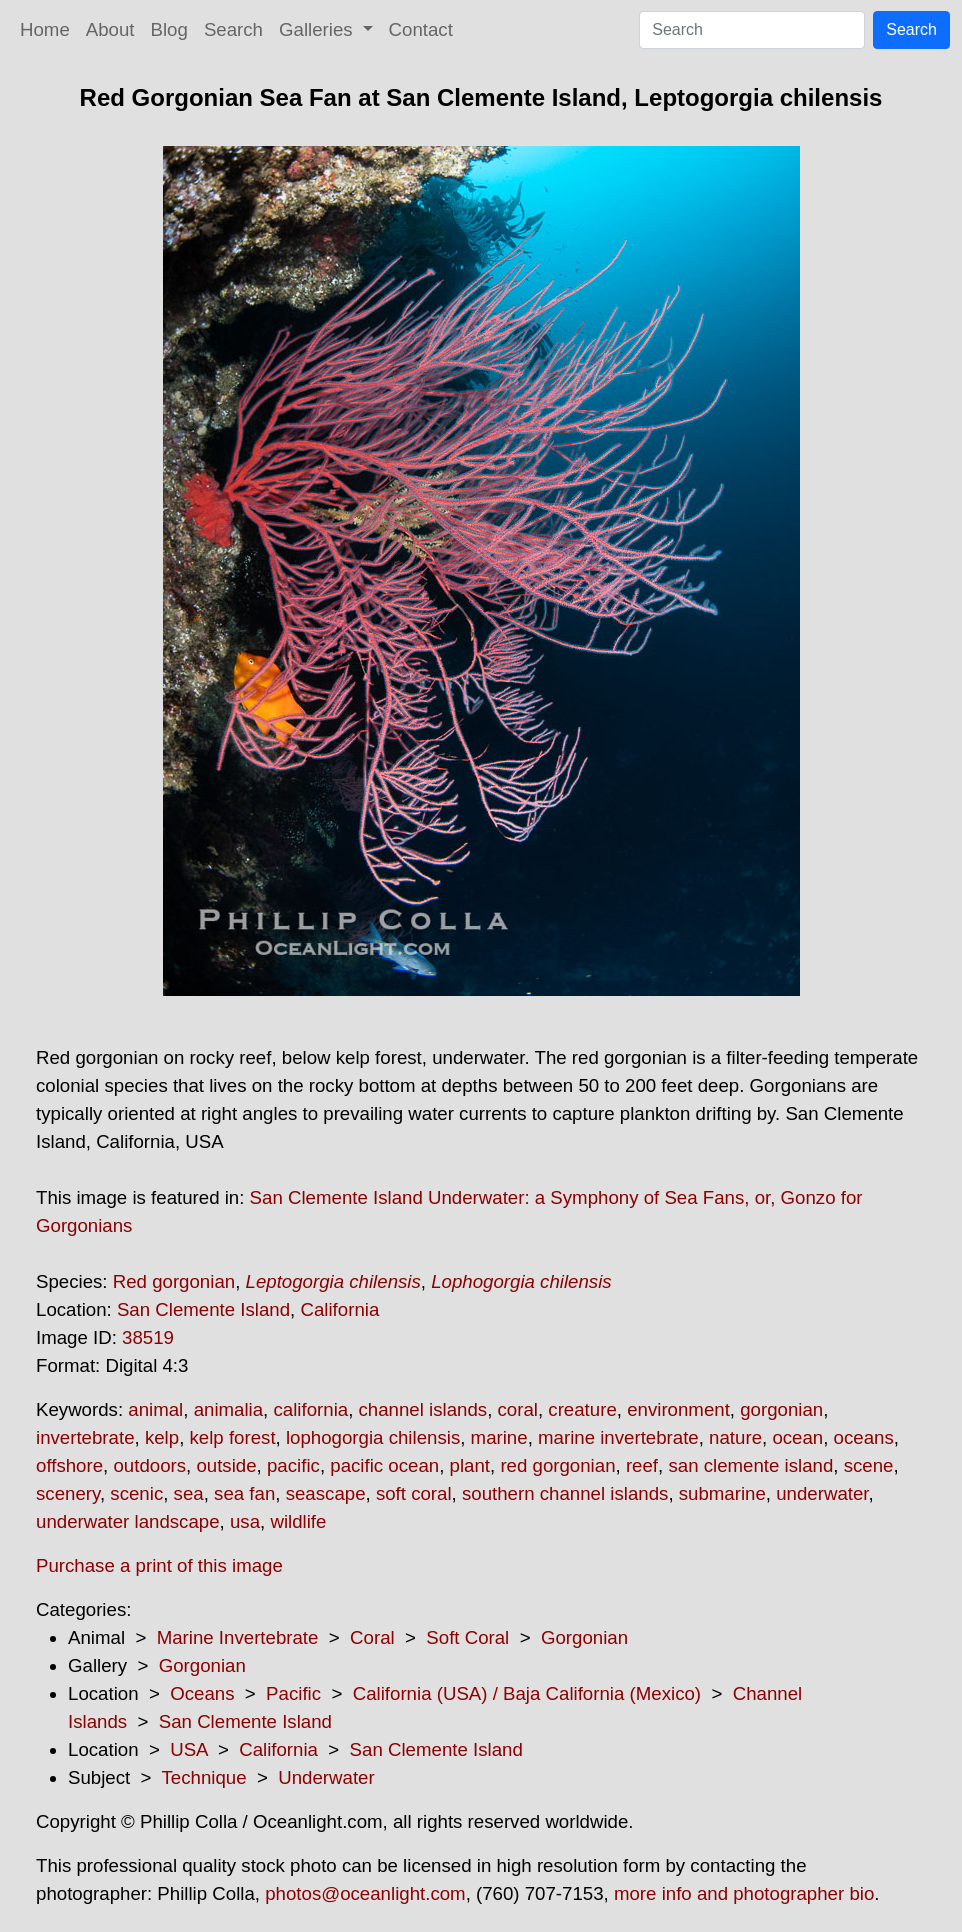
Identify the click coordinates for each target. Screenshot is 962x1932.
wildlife (298, 1521)
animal (155, 1409)
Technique (204, 1777)
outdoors (149, 1465)
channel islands (423, 1409)
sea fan (244, 1493)
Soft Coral (467, 1637)
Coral (372, 1637)
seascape (326, 1493)
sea (189, 1493)
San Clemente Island (203, 1309)
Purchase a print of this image (159, 1565)
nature (735, 1437)
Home (45, 29)
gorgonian (781, 1409)
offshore (69, 1465)
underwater (822, 1493)
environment (678, 1409)
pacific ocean (384, 1465)
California (339, 1309)
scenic (136, 1493)
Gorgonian (584, 1637)
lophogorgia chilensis (373, 1437)
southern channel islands (565, 1493)
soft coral (414, 1493)
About (110, 29)
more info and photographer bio (744, 1893)
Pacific (293, 1693)
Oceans (202, 1693)
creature (582, 1409)
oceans (864, 1437)
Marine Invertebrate (238, 1637)
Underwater (326, 1777)
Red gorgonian (174, 1281)
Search (233, 29)
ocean (797, 1437)
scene (869, 1465)
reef (642, 1465)
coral (518, 1409)
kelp (162, 1437)
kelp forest (233, 1437)
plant (470, 1465)
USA (188, 1749)
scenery (68, 1493)
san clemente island (750, 1465)
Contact (421, 29)
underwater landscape (128, 1521)
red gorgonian (557, 1465)
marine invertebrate (618, 1437)
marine (499, 1437)
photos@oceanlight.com (365, 1893)
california (310, 1409)
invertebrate (85, 1437)
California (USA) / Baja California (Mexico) (527, 1693)
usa (245, 1521)
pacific (293, 1465)
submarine (722, 1493)
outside (226, 1465)
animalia (228, 1409)
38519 (148, 1337)
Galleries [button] (318, 29)
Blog (169, 29)
